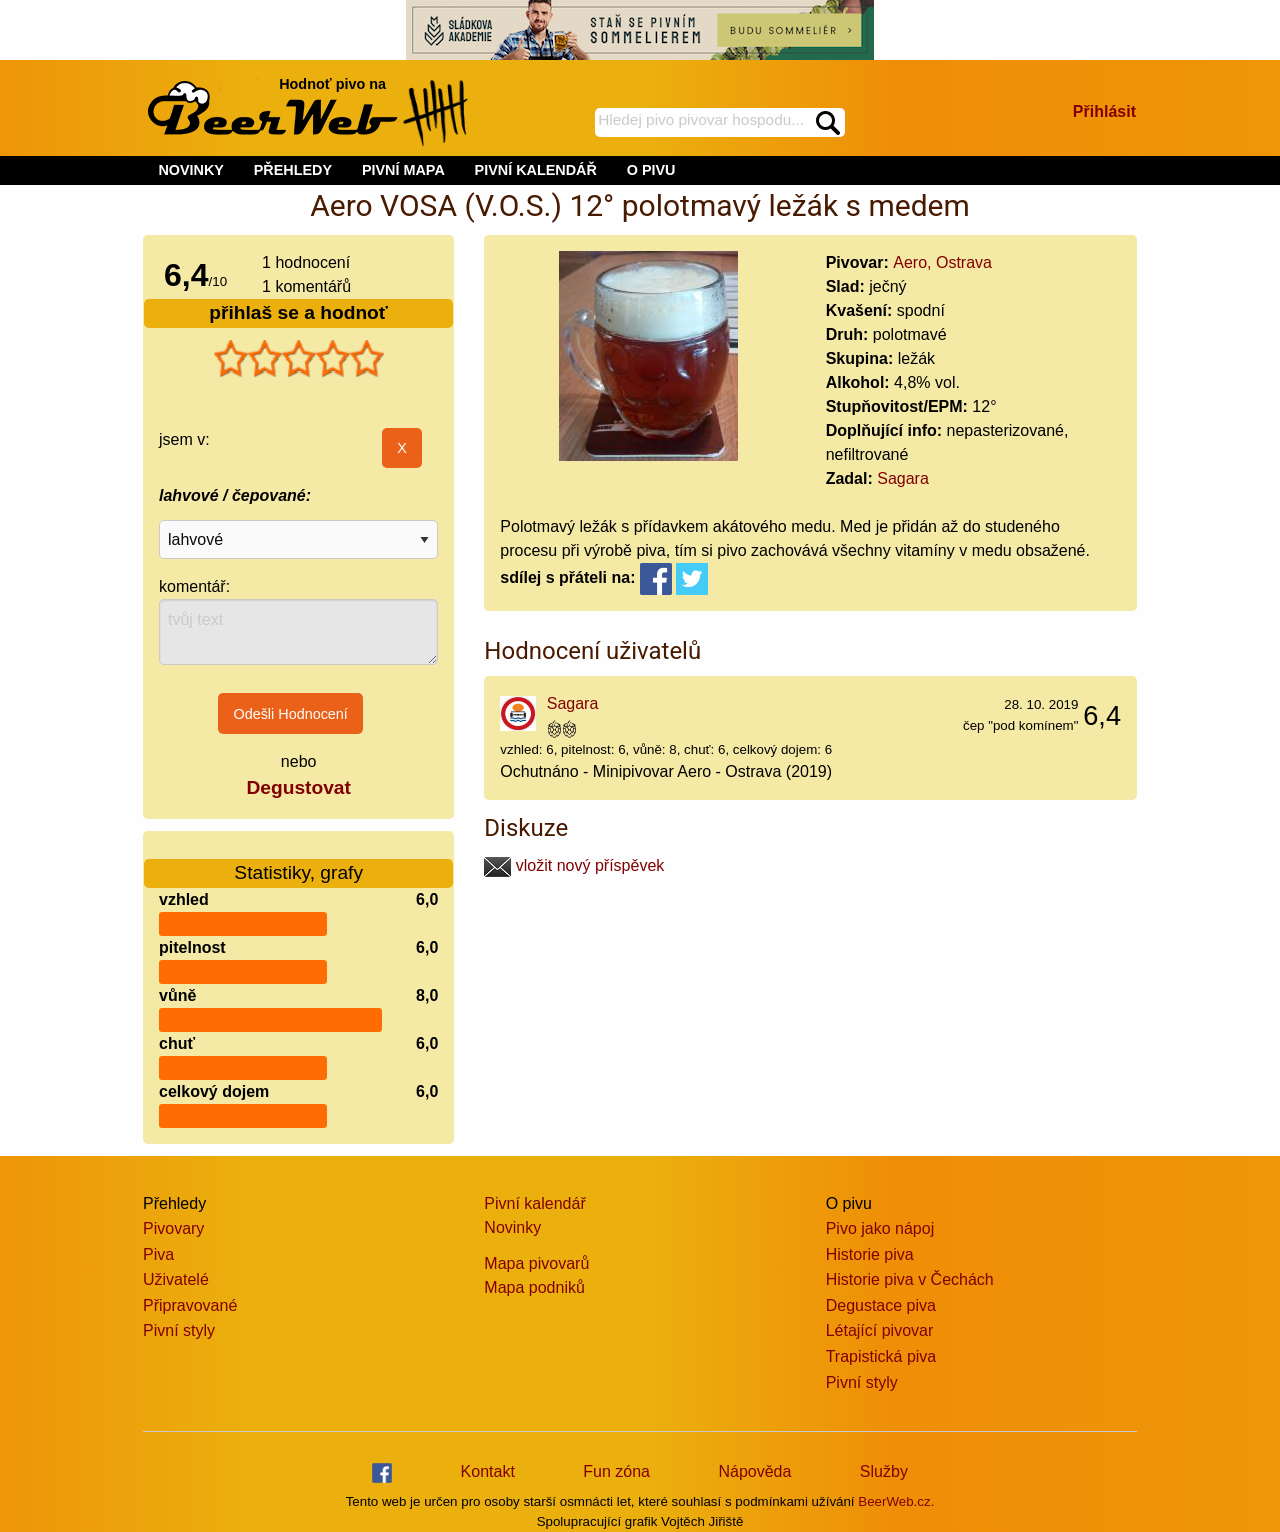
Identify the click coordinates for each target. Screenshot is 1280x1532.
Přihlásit (1104, 111)
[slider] (299, 359)
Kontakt (488, 1471)
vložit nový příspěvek (574, 865)
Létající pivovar (880, 1330)
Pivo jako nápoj (880, 1228)
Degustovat (298, 787)
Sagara (903, 478)
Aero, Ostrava (942, 262)
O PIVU (651, 170)
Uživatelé (176, 1279)
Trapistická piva (881, 1356)
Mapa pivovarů (536, 1263)
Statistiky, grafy (298, 860)
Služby (884, 1471)
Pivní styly (179, 1330)
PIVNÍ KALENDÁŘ (536, 170)
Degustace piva (881, 1305)
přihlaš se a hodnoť (298, 312)
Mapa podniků (534, 1287)
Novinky (512, 1227)
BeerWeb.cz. (896, 1501)
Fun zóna (616, 1471)
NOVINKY (191, 170)
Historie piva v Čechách (910, 1279)
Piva (158, 1254)
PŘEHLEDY (293, 170)
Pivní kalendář (534, 1203)
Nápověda (754, 1471)
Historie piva (870, 1254)
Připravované (190, 1305)
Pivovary (173, 1228)
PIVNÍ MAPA (403, 170)
